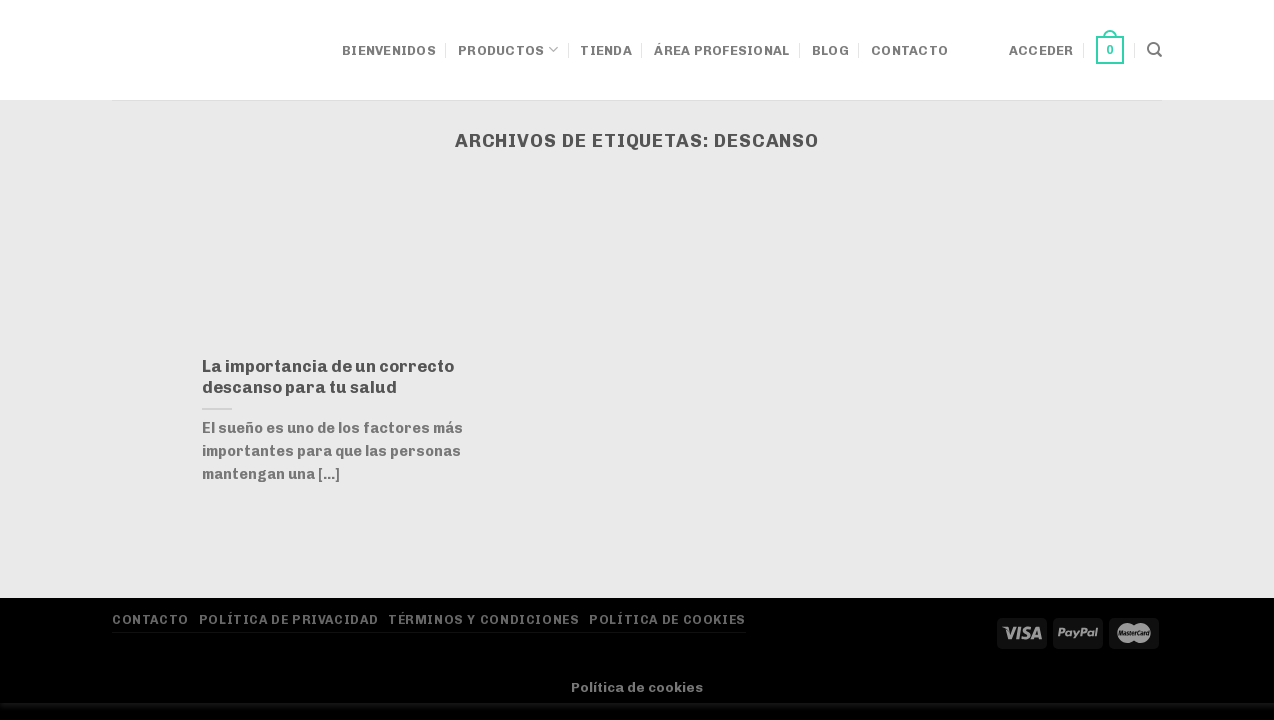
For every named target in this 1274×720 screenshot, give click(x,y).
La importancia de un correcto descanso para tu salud (328, 377)
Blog (830, 50)
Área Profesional (721, 50)
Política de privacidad (288, 619)
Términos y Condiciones (483, 619)
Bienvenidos (389, 50)
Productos (508, 49)
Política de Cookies (667, 619)
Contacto (909, 50)
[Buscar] (1154, 50)
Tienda (606, 50)
